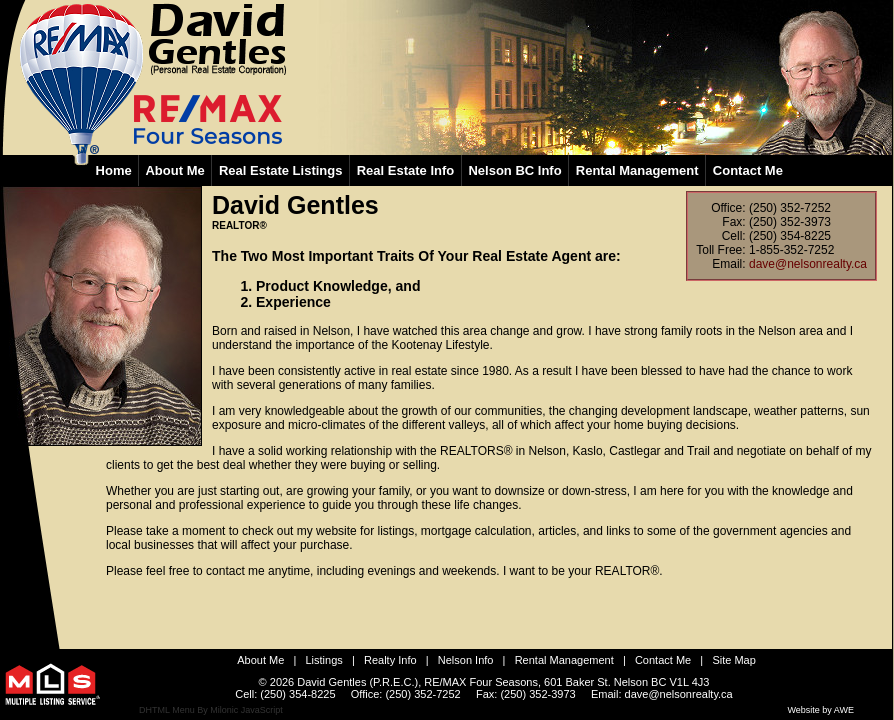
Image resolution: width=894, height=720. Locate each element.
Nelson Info (466, 660)
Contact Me (663, 660)
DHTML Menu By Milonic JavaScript (211, 710)
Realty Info (390, 660)
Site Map (733, 660)
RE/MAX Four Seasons (481, 682)
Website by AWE (820, 710)
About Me (260, 660)
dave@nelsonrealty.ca (808, 264)
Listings (324, 660)
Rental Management (564, 660)
